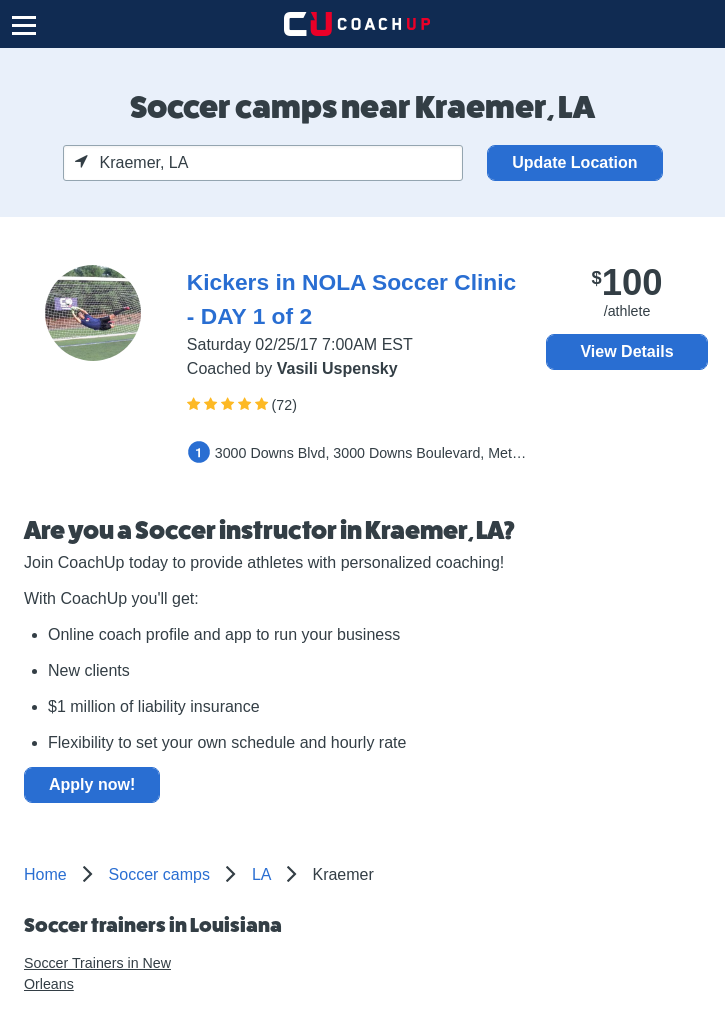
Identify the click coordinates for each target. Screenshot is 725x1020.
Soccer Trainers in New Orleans (97, 973)
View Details (626, 351)
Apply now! (92, 784)
